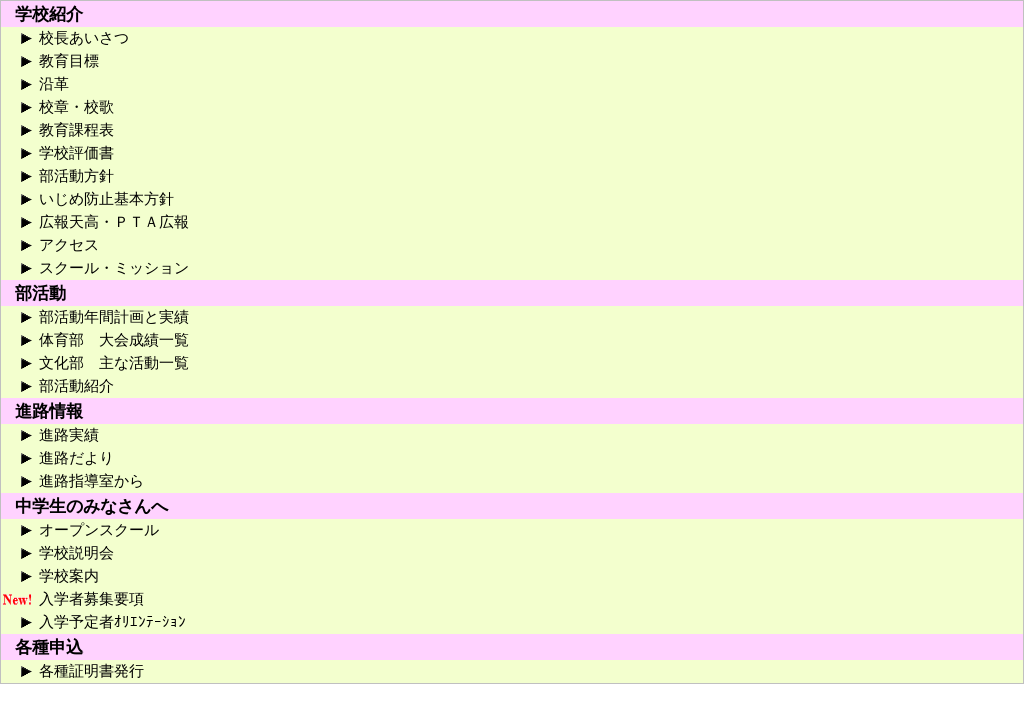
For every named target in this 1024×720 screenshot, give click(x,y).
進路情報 (49, 411)
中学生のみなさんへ (91, 506)
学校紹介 (49, 14)
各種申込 (49, 647)
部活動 (40, 293)
